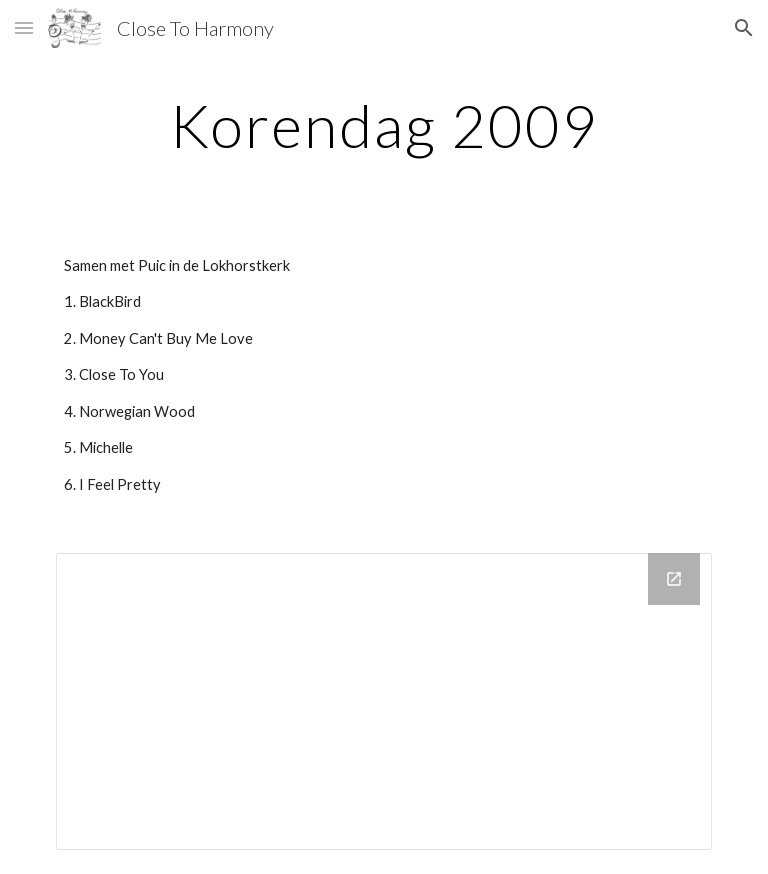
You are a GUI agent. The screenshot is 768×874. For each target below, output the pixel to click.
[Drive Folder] (383, 701)
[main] (383, 125)
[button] (24, 27)
